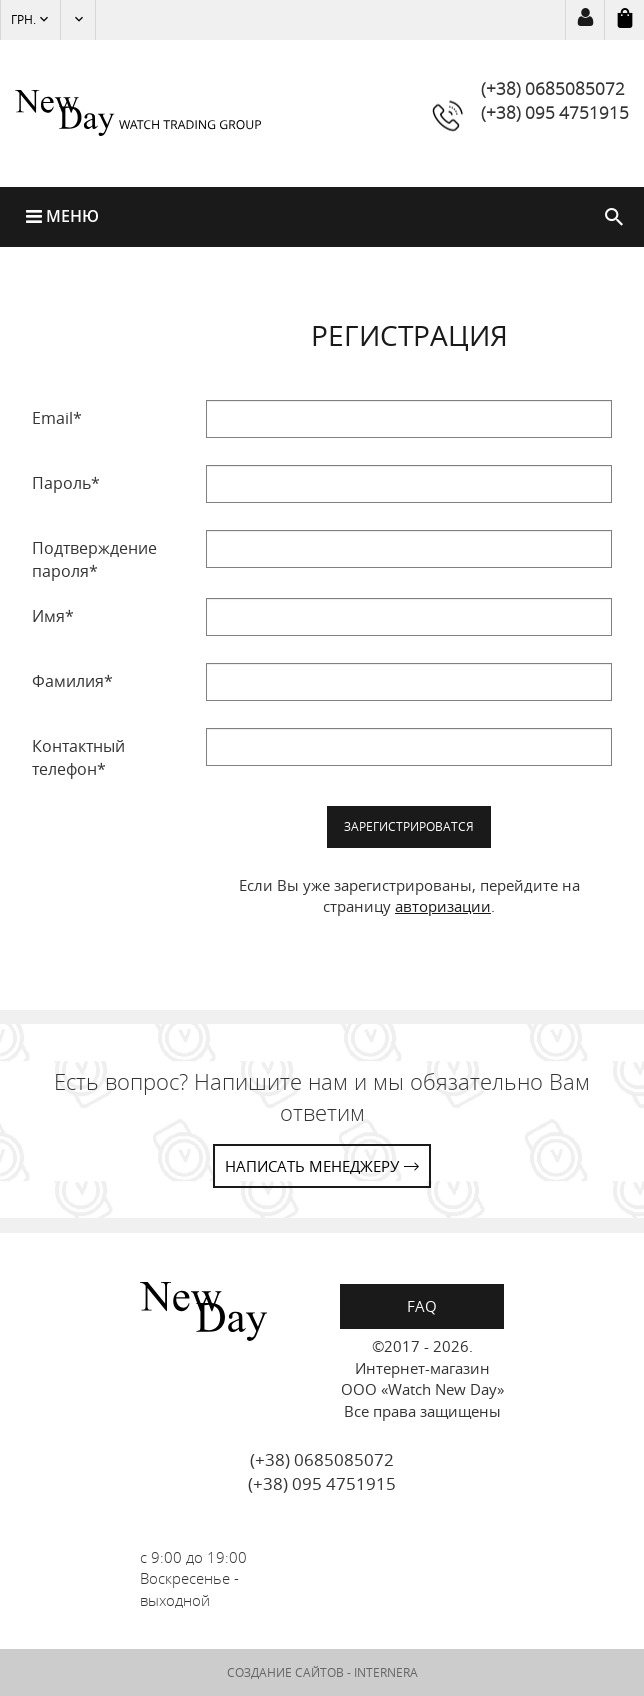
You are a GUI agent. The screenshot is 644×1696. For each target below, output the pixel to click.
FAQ (422, 1306)
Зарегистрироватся (409, 826)
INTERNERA (386, 1672)
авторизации (443, 906)
